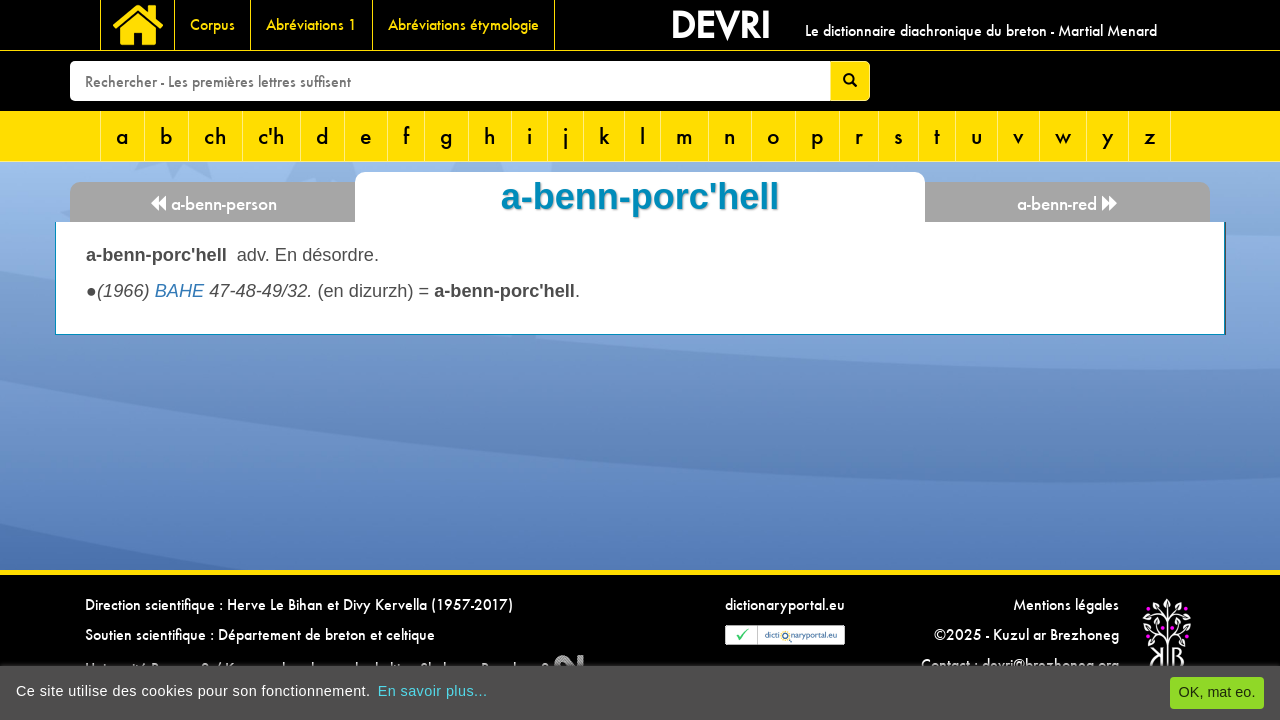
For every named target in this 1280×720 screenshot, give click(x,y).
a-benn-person (213, 203)
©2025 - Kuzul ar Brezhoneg (1026, 634)
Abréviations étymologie (463, 24)
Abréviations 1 (311, 24)
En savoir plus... (433, 691)
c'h (271, 135)
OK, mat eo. (1217, 692)
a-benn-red (1068, 203)
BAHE (180, 291)
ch (215, 135)
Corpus (212, 24)
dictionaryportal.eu (785, 604)
